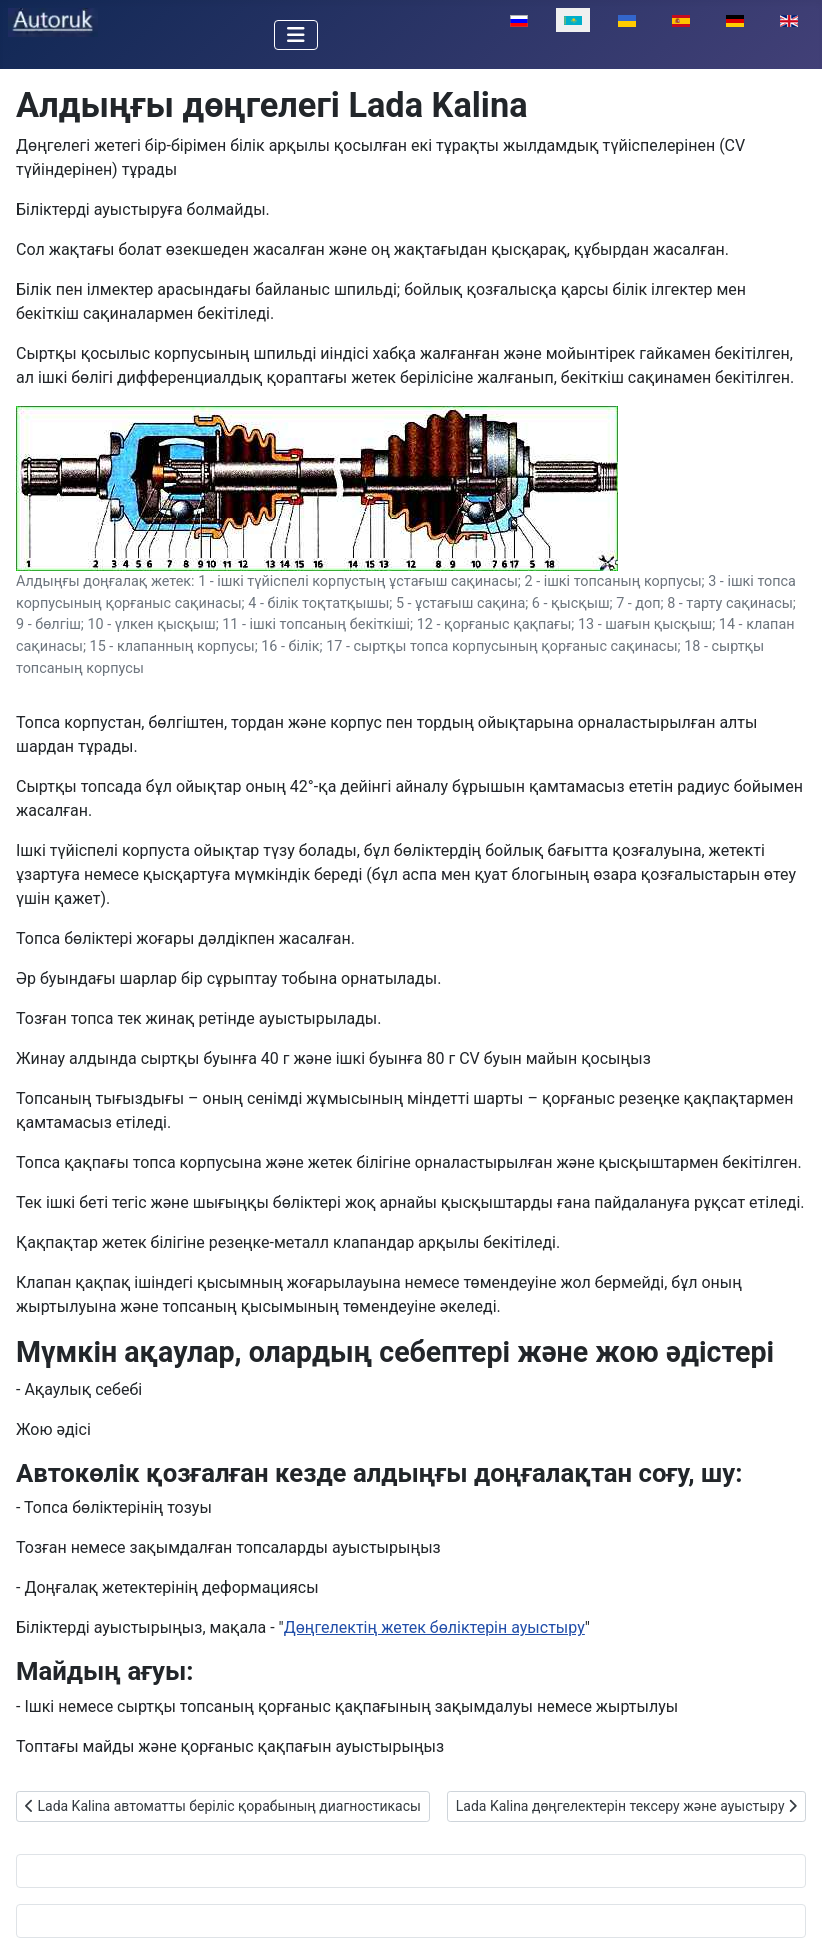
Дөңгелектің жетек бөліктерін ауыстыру (434, 1627)
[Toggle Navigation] (296, 35)
